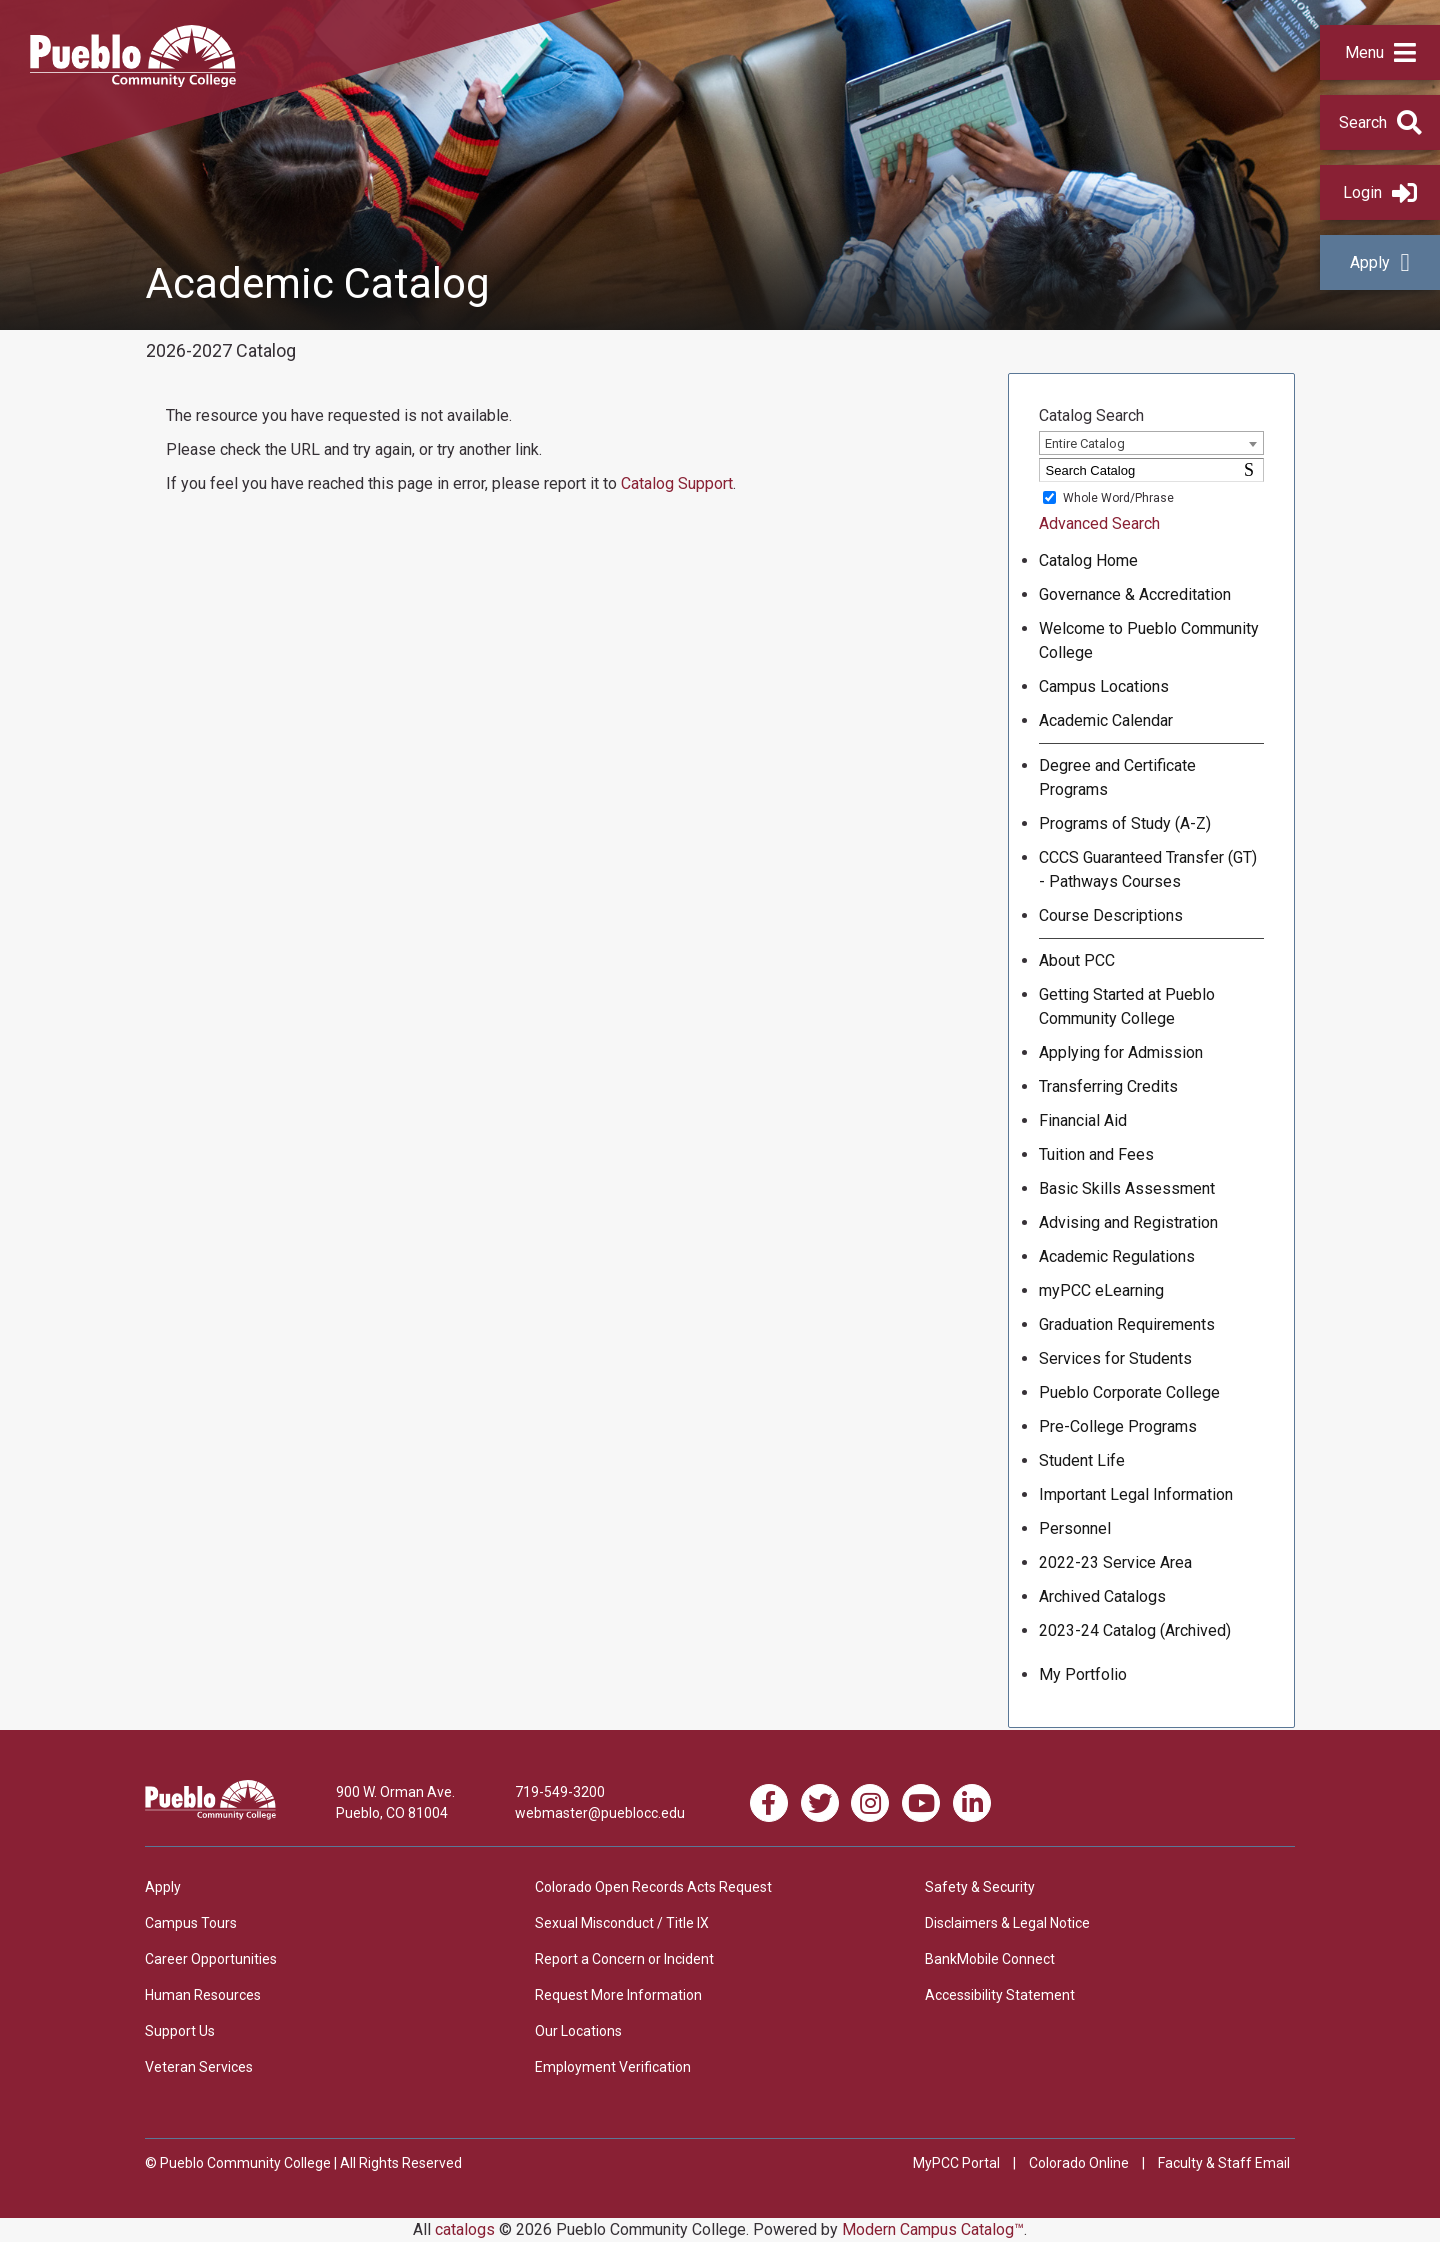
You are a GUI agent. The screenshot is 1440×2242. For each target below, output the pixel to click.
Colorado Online (1079, 2163)
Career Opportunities (211, 1959)
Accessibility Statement (1000, 1995)
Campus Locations (1104, 686)
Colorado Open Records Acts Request (653, 1887)
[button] (1380, 52)
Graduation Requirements (1127, 1324)
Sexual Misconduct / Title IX (622, 1923)
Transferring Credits (1108, 1086)
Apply (1379, 262)
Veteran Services (199, 2067)
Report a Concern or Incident (624, 1959)
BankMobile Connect (990, 1959)
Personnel (1075, 1528)
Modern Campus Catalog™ (933, 2229)
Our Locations (578, 2031)
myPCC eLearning (1101, 1290)
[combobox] (1151, 443)
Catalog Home (1088, 560)
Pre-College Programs (1118, 1426)
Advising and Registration (1128, 1222)
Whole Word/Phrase (1118, 498)
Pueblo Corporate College (1129, 1392)
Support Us (180, 2031)
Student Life (1082, 1460)
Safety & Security (980, 1887)
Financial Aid (1083, 1120)
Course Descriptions (1111, 915)
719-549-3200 (560, 1792)
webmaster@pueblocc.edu (600, 1813)
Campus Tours (191, 1923)
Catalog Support (677, 483)
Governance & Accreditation (1135, 594)
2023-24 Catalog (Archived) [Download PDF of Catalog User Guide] (1135, 1630)
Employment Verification (613, 2067)
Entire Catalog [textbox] (1085, 443)
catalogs (465, 2229)
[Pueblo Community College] (133, 81)
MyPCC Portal (956, 2163)
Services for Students (1115, 1358)
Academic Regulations (1117, 1256)
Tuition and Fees (1096, 1154)
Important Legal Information (1136, 1494)
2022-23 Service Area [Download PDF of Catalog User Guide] (1115, 1562)
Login (1380, 192)
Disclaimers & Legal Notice (1007, 1923)
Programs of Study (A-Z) (1125, 823)
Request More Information (618, 1995)
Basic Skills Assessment (1127, 1188)
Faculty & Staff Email (1224, 2163)
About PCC (1077, 960)
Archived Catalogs (1102, 1596)
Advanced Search (1099, 523)
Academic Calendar (1106, 720)
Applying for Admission (1121, 1052)
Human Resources (203, 1995)
